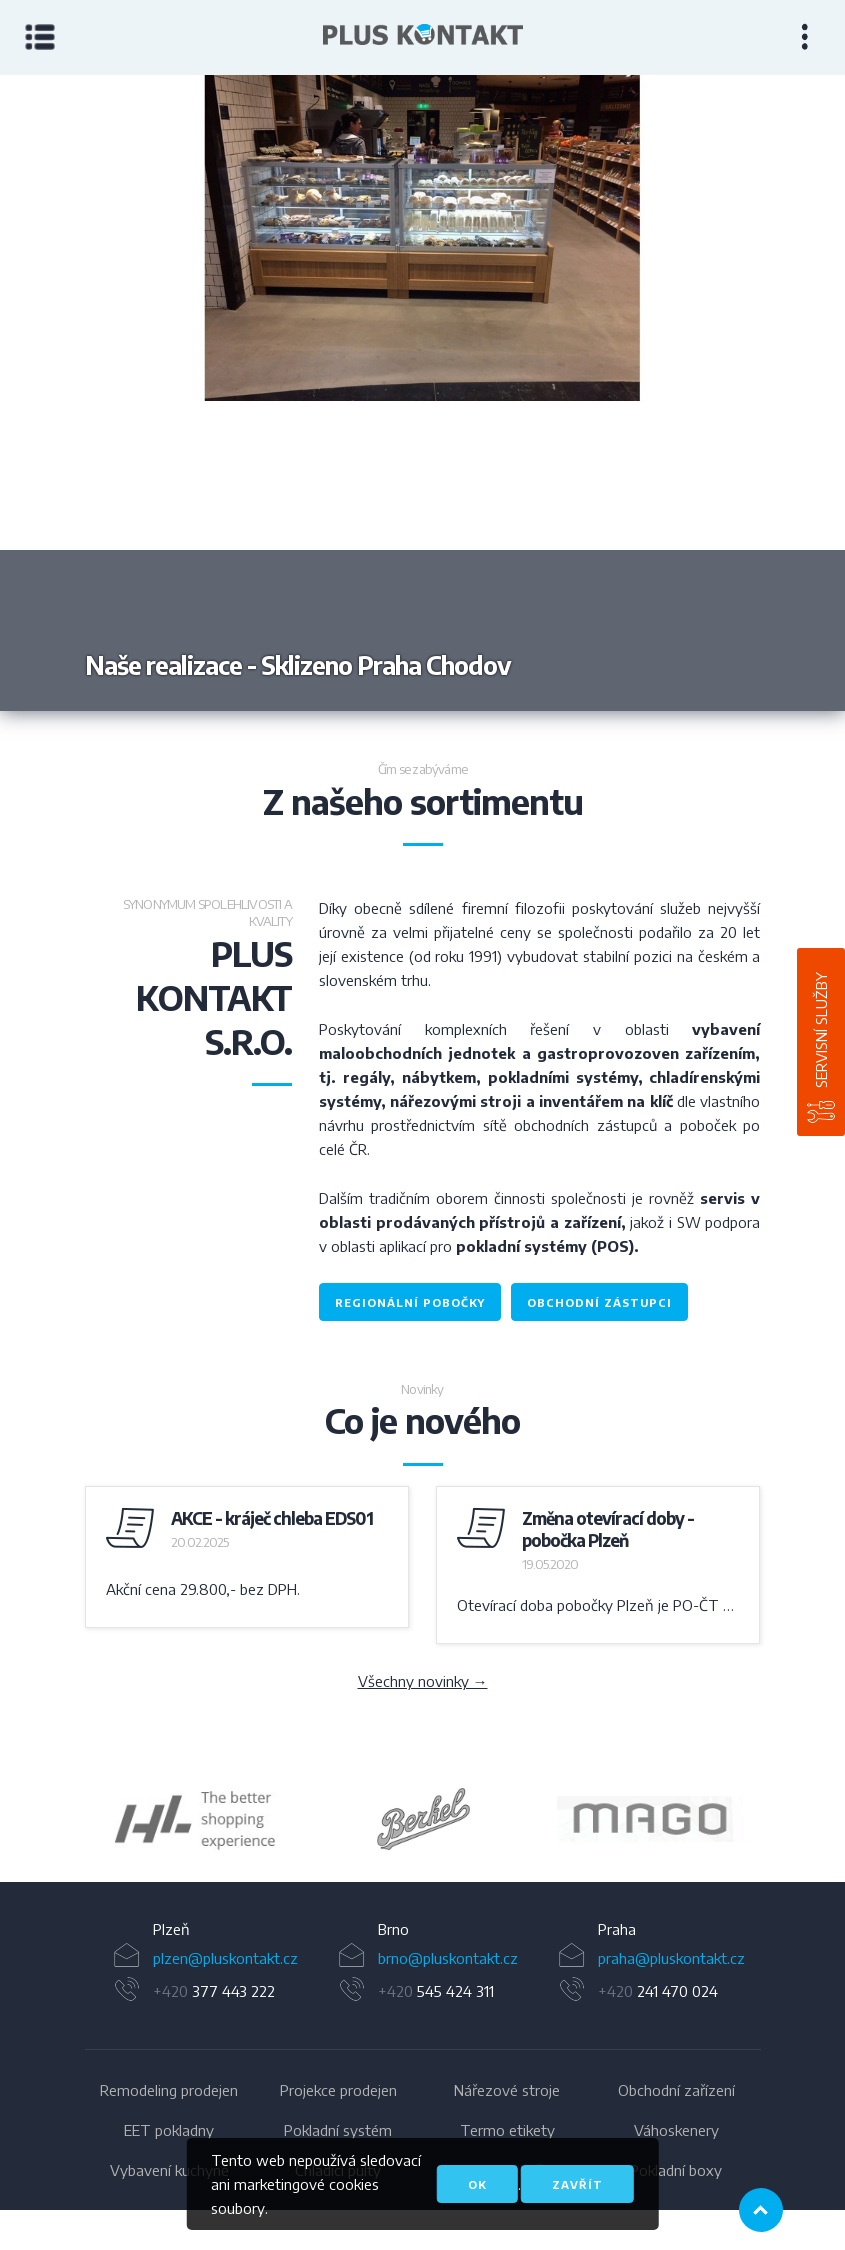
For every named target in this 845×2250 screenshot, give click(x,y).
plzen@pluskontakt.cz (225, 1958)
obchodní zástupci (599, 1302)
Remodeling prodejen (169, 2090)
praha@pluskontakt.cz (671, 1958)
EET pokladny (169, 2130)
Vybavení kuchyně (169, 2170)
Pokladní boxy (676, 2170)
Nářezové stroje (507, 2090)
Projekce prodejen (338, 2090)
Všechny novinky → (423, 1681)
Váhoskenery (676, 2130)
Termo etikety (507, 2130)
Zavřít (577, 2184)
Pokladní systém (338, 2130)
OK (477, 2184)
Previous (211, 393)
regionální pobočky (410, 1302)
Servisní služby (821, 1030)
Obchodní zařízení (676, 2090)
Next (634, 393)
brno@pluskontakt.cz (448, 1958)
